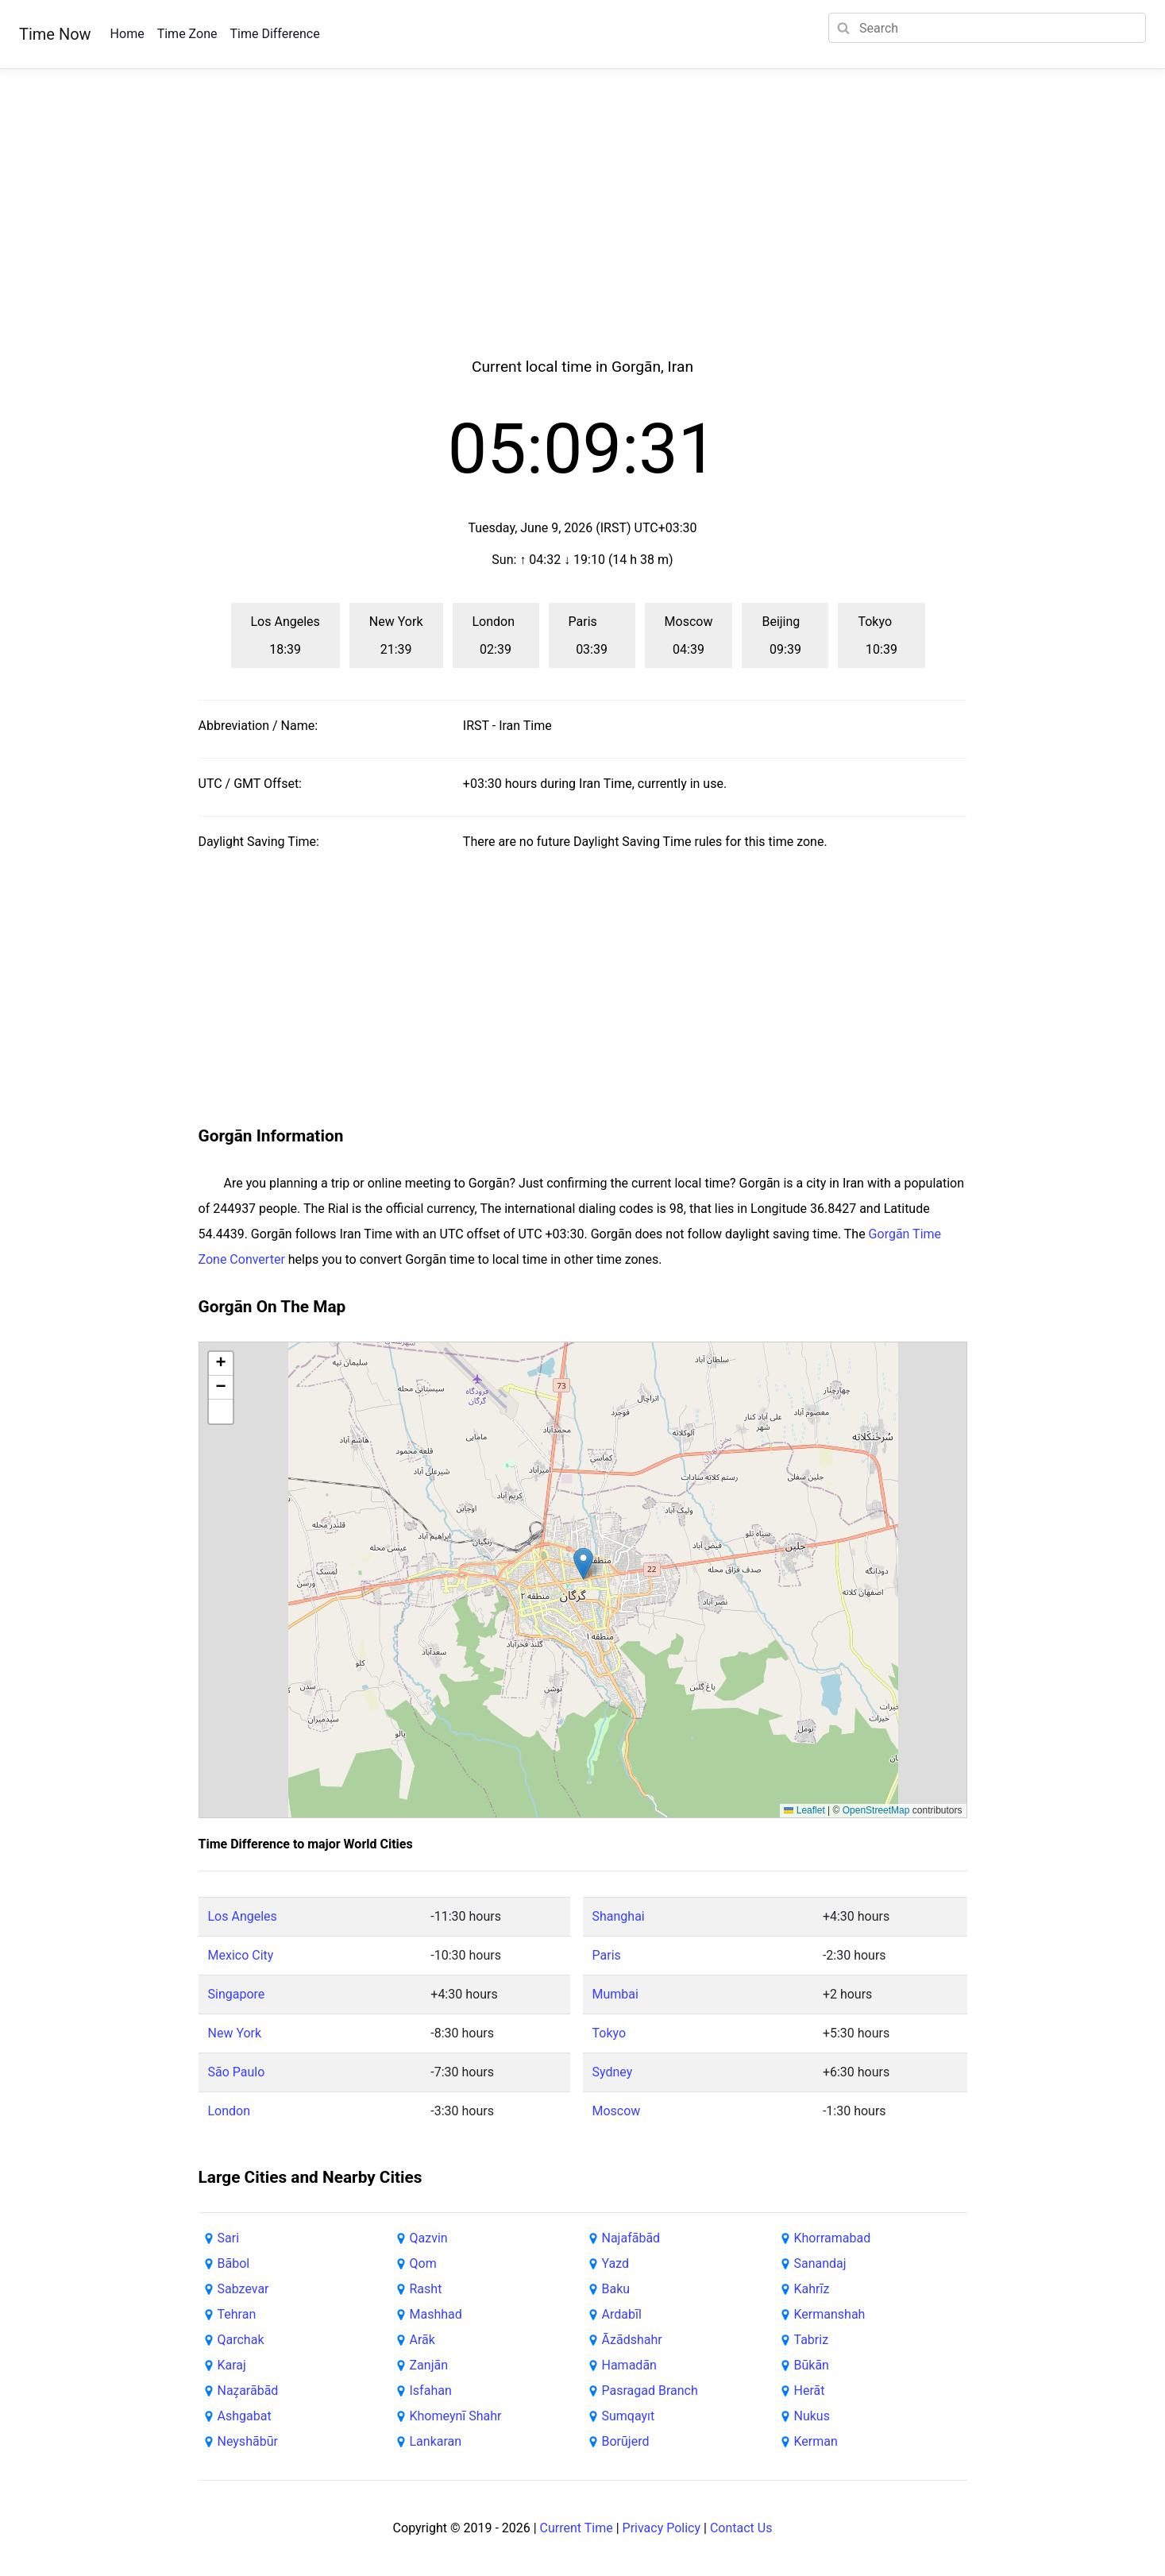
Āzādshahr (632, 2339)
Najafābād (631, 2238)
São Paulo (236, 2072)
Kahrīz (812, 2288)
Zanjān (429, 2365)
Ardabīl (622, 2314)
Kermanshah (830, 2314)
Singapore (236, 1994)
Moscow (616, 2110)
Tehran (237, 2314)
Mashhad (436, 2314)
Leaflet (804, 1810)
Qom (423, 2263)
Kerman (816, 2441)
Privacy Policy (662, 2527)
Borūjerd (626, 2441)
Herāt (809, 2390)
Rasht (426, 2288)
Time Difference (274, 33)
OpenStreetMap (876, 1810)
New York (235, 2033)
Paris (606, 1955)
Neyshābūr (248, 2441)
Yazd (616, 2263)
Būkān (811, 2365)
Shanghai (618, 1916)
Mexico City (241, 1955)
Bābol (234, 2263)
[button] (583, 1563)
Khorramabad (832, 2238)
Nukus (812, 2415)
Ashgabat (245, 2415)
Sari (229, 2238)
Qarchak (241, 2339)
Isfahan (431, 2390)
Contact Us (741, 2527)
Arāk (422, 2339)
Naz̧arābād (248, 2390)
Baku (616, 2288)
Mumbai (615, 1994)
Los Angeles (242, 1916)
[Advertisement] (583, 232)
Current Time (576, 2527)
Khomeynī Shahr (456, 2415)
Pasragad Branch (650, 2390)
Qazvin (429, 2238)
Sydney (612, 2072)
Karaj (232, 2365)
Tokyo (609, 2033)
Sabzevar (243, 2288)
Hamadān (629, 2365)
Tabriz (811, 2339)
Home (127, 33)
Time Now (55, 34)
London (229, 2110)
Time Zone (187, 33)
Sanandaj (820, 2263)
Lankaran (436, 2441)
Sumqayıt (628, 2415)
